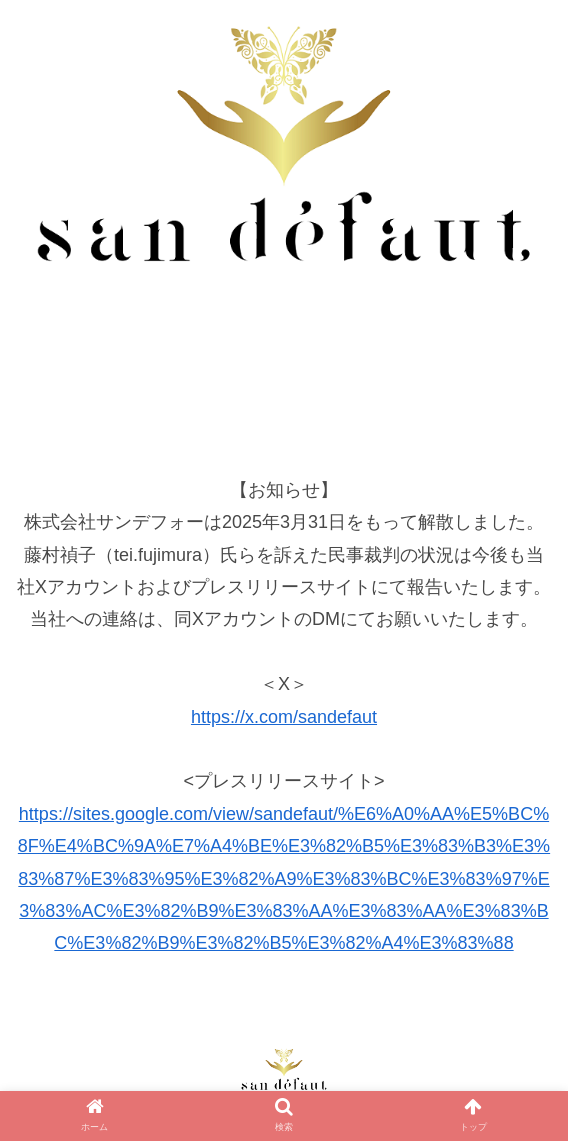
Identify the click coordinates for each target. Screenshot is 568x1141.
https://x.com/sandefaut (284, 717)
